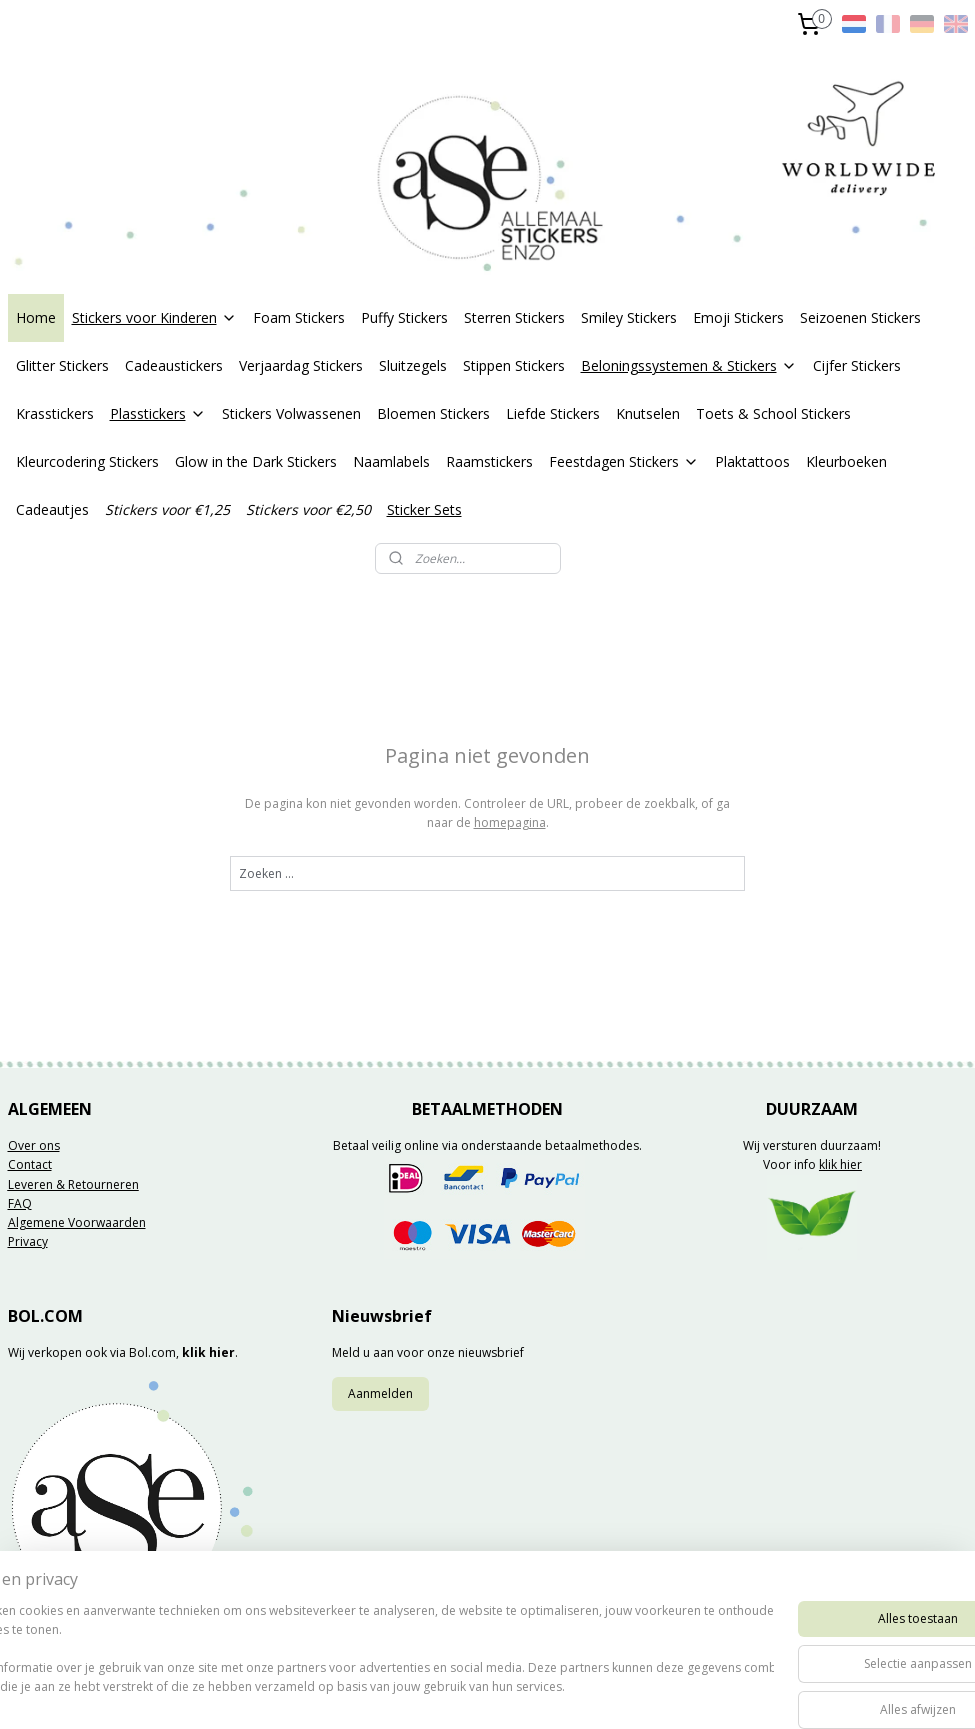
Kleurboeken (846, 461)
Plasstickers (158, 413)
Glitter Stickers (62, 365)
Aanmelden (380, 1393)
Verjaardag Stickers (301, 365)
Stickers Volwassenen (291, 413)
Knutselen (648, 413)
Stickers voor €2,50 (308, 509)
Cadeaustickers (174, 365)
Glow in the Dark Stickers (256, 461)
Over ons (34, 1145)
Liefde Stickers (553, 413)
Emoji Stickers (738, 317)
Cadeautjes (52, 509)
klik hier (840, 1164)
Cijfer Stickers (857, 365)
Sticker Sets (424, 509)
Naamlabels (391, 461)
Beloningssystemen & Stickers (689, 365)
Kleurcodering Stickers (87, 461)
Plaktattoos (752, 461)
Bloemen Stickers (433, 413)
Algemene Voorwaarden (77, 1222)
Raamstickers (489, 461)
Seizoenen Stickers (860, 317)
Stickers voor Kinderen (154, 317)
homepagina (510, 823)
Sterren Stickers (514, 317)
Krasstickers (55, 413)
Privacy (28, 1241)
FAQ (20, 1203)
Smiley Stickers (629, 317)
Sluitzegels (413, 365)
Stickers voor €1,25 (167, 509)
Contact (30, 1164)
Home (36, 317)
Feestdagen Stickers (624, 461)
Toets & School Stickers (773, 413)
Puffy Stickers (404, 317)
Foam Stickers (299, 317)
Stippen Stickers (514, 365)
